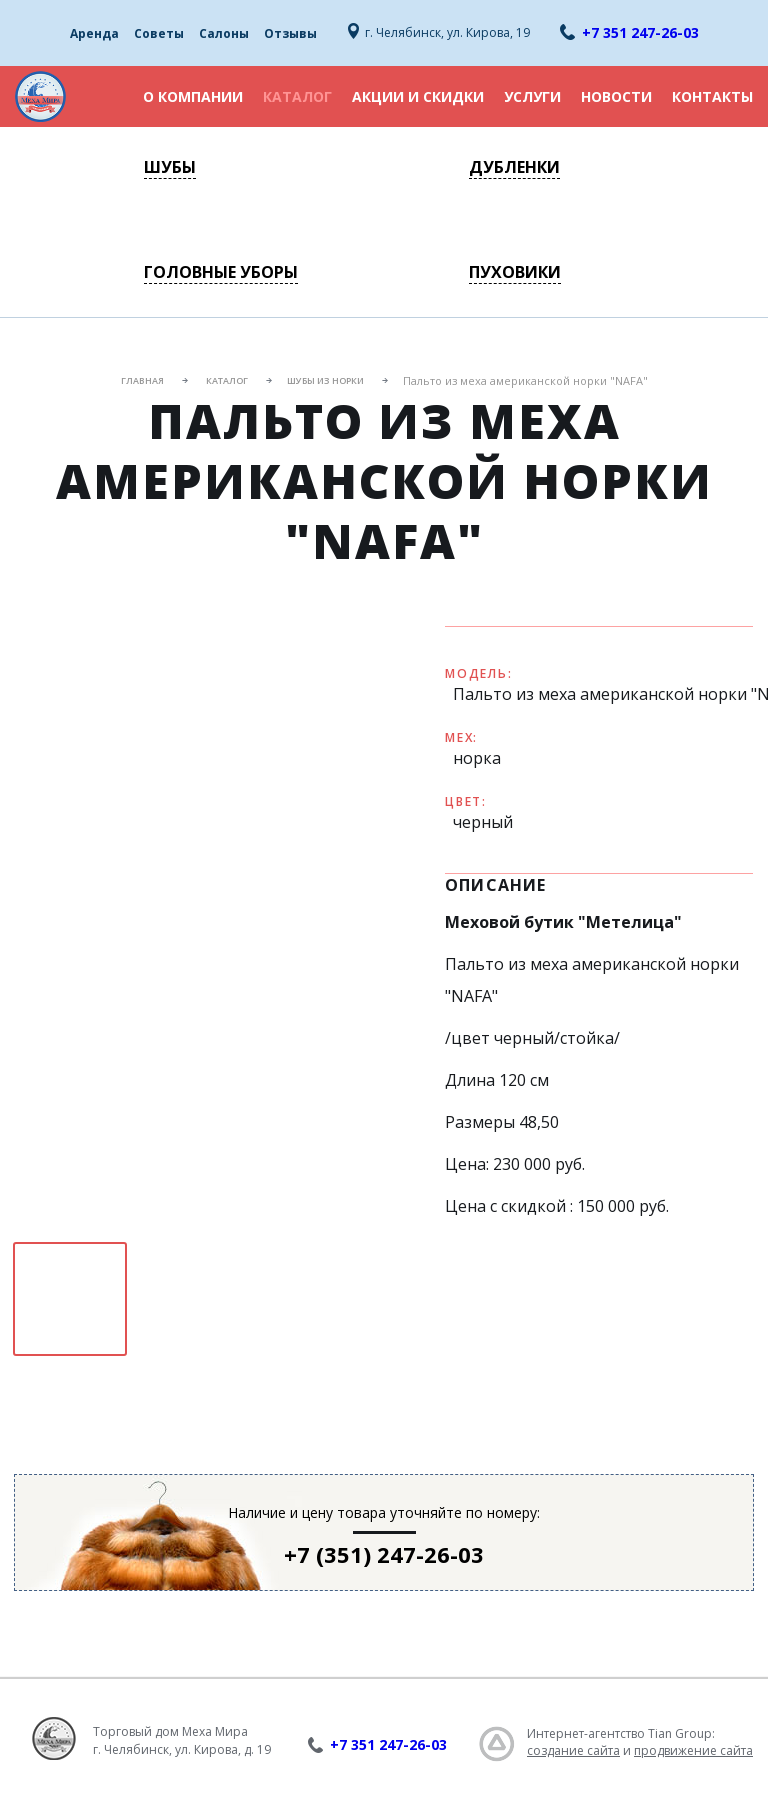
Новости (616, 96)
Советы (159, 33)
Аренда (94, 33)
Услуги (532, 96)
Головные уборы (221, 272)
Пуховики (515, 272)
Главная (142, 380)
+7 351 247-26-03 (640, 32)
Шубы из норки (325, 380)
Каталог (297, 96)
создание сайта (573, 1750)
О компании (193, 96)
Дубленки (514, 167)
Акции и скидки (418, 96)
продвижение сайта (693, 1750)
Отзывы (290, 33)
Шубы (170, 167)
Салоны (224, 33)
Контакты (712, 96)
